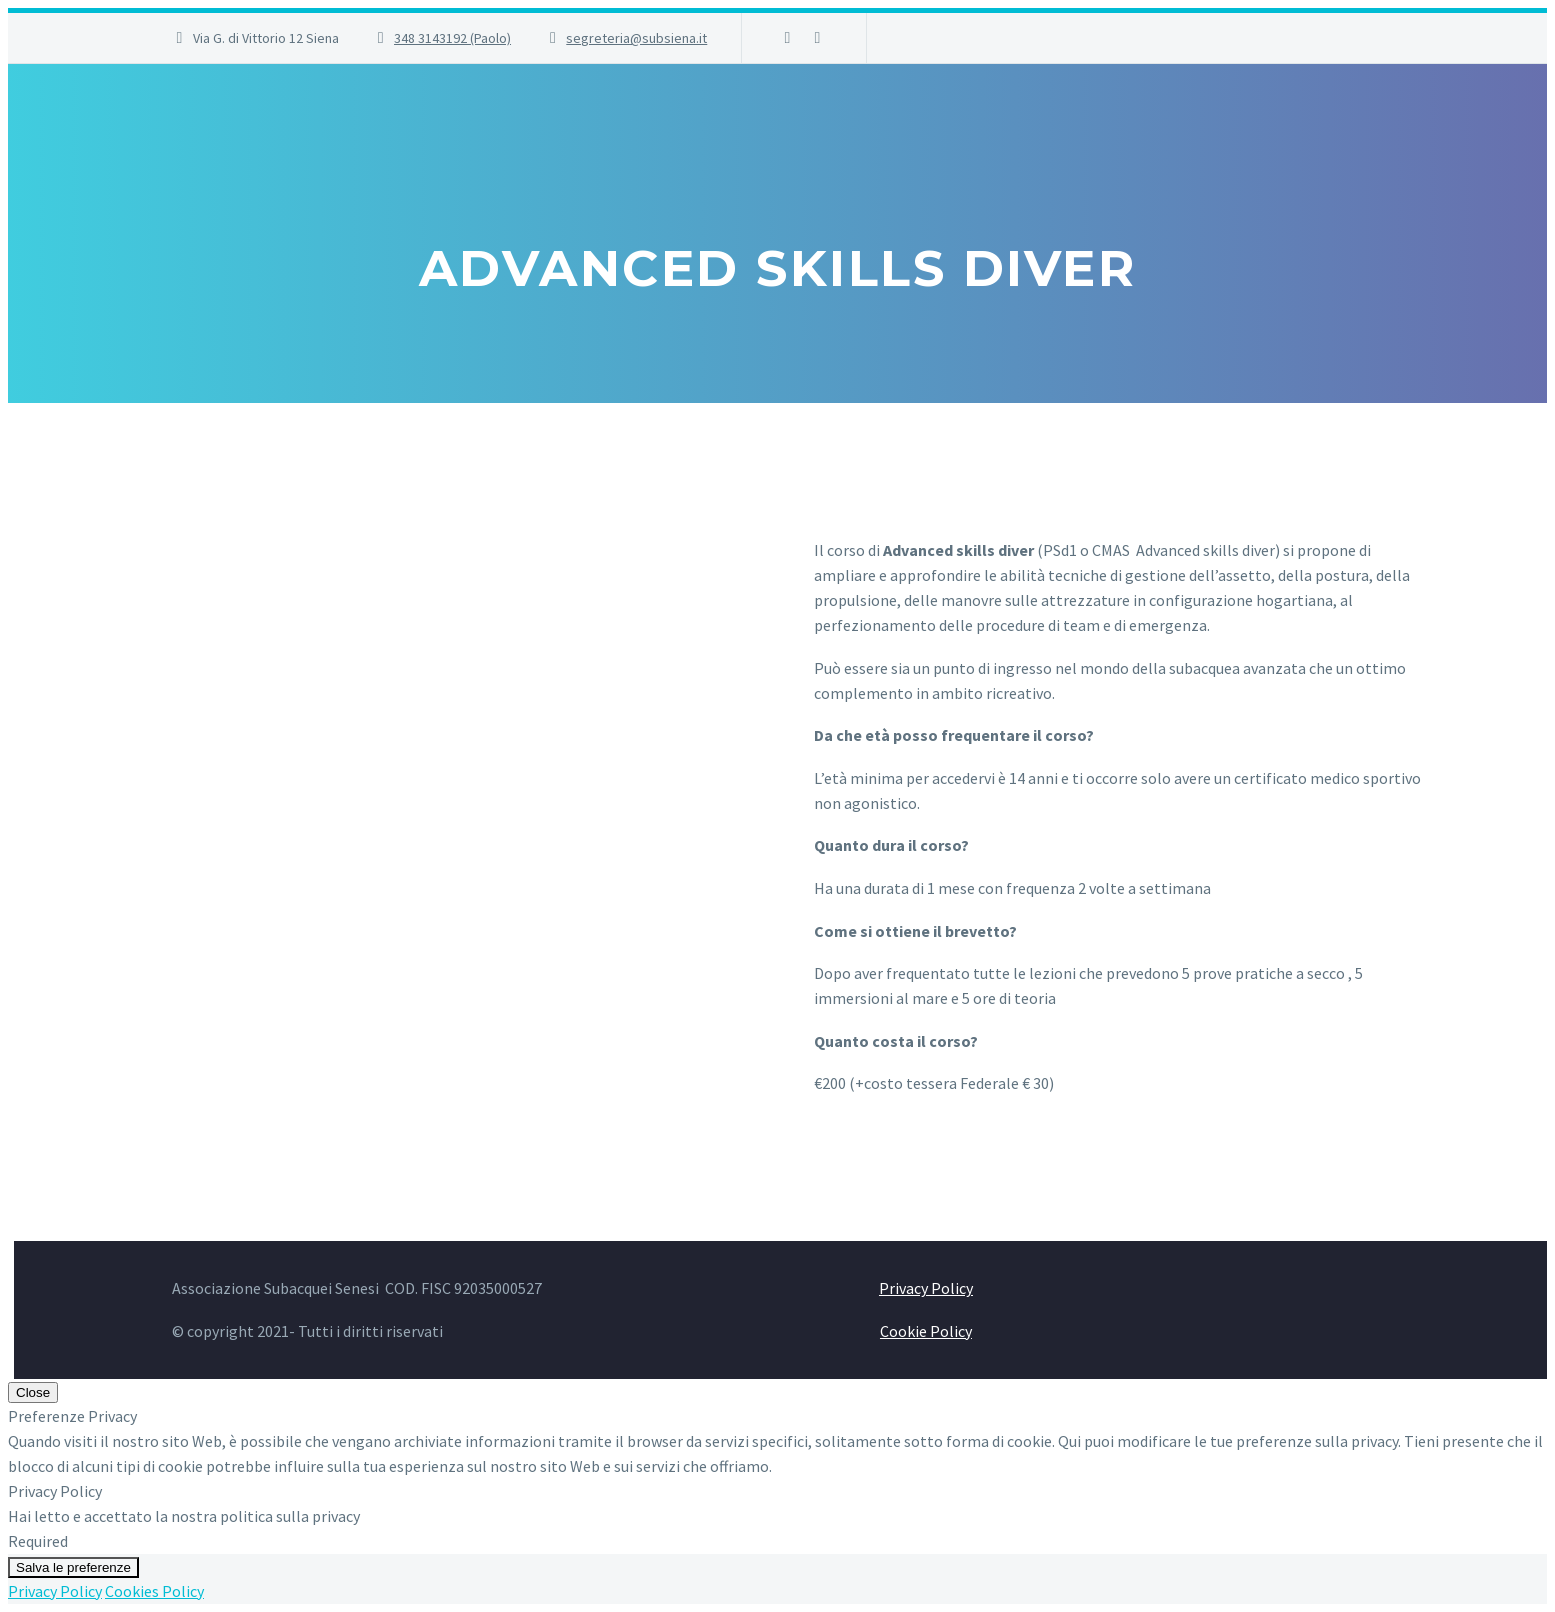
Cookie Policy (926, 1331)
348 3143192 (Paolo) (452, 38)
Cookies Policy (154, 1591)
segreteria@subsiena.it (636, 38)
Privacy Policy (926, 1288)
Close (33, 1392)
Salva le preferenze (73, 1567)
